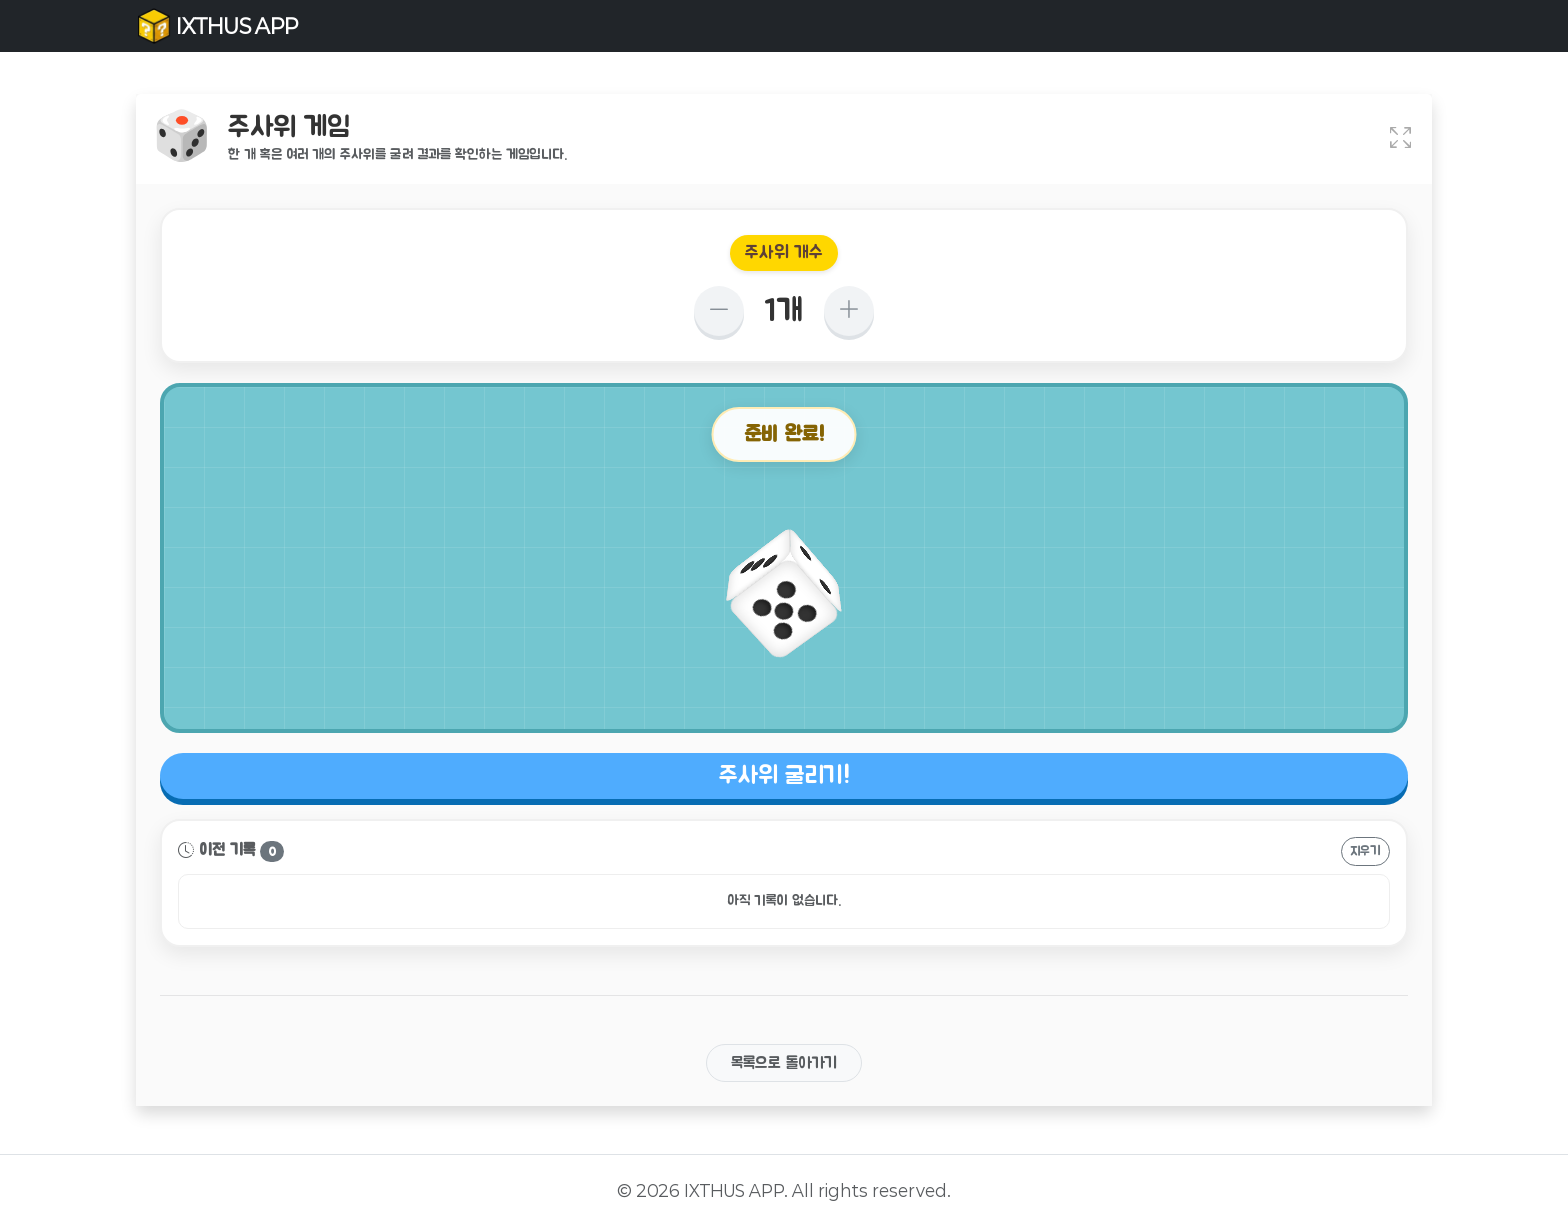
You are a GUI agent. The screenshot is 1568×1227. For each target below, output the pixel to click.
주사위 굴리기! (784, 776)
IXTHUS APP (217, 26)
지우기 (1365, 851)
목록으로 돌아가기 (784, 1063)
